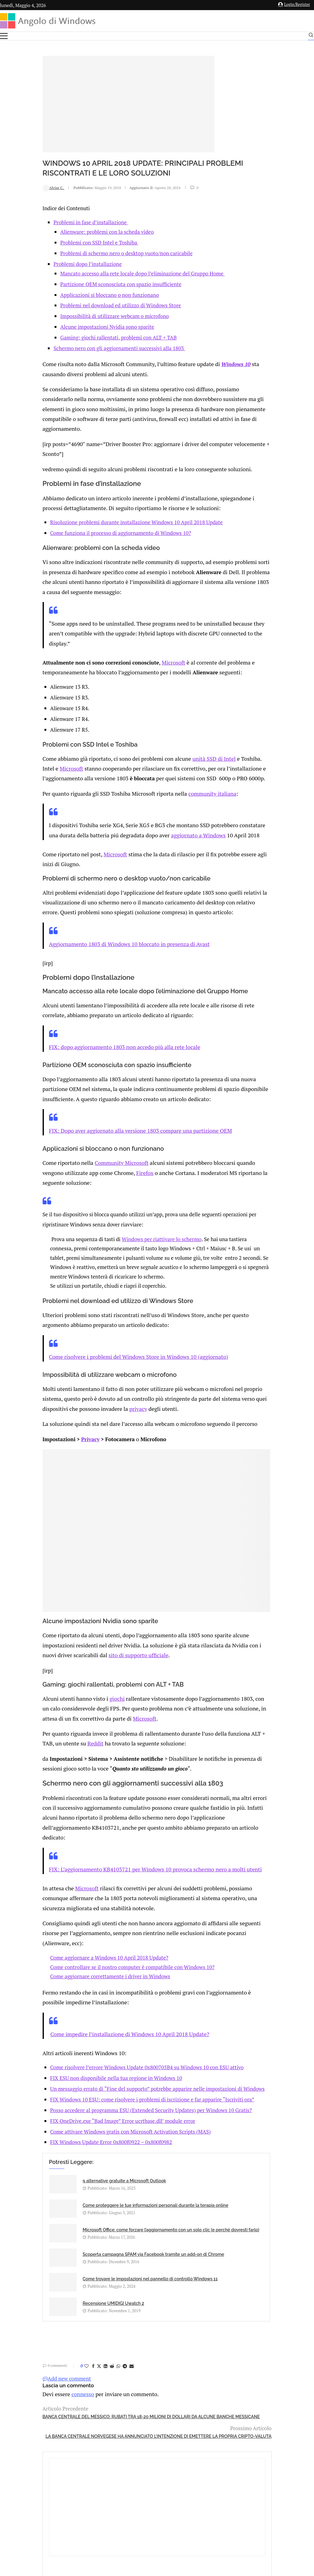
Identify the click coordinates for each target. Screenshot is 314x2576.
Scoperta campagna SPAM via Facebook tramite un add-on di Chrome (174, 2206)
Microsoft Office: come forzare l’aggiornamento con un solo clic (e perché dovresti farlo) (73, 2206)
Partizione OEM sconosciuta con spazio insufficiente (81, 283)
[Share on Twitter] (59, 2307)
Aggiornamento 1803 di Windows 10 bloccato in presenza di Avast (85, 943)
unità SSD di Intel (165, 745)
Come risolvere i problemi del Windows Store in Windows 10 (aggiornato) (94, 1347)
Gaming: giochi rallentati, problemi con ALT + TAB (79, 337)
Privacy (51, 1427)
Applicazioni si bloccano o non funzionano (70, 294)
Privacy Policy (140, 2508)
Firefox (100, 1167)
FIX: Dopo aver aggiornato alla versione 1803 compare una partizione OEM (96, 1126)
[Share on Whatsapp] (79, 2307)
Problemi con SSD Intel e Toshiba (60, 242)
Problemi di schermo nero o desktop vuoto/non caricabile (87, 252)
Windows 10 (186, 363)
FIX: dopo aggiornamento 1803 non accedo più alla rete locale (81, 1044)
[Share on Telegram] (85, 2307)
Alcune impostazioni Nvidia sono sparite (68, 326)
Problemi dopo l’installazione (48, 263)
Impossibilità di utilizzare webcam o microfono (75, 315)
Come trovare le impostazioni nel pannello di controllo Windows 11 (72, 2239)
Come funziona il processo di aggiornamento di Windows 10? (84, 526)
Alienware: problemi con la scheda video (67, 231)
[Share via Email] (92, 2307)
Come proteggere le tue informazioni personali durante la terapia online (169, 2172)
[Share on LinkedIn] (66, 2307)
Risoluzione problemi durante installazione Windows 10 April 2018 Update (100, 515)
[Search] (311, 36)
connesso (41, 2334)
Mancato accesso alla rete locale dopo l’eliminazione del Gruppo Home (103, 273)
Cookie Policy (174, 2508)
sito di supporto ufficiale (93, 1628)
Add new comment (27, 2319)
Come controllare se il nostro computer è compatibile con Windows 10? (96, 1929)
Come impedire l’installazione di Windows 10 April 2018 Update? (86, 1994)
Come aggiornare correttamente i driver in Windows (74, 1938)
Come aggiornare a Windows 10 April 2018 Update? (73, 1919)
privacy (104, 1398)
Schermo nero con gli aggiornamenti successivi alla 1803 (80, 347)
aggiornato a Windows (176, 829)
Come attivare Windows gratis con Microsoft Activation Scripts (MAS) (94, 2118)
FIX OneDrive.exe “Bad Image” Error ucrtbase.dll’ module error (86, 2107)
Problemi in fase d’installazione (51, 221)
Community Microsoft (77, 1157)
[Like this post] (47, 2307)
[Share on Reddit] (72, 2307)
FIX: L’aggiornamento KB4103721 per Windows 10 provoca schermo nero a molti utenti (110, 1834)
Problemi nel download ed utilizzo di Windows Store (81, 305)
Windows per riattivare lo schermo (126, 1231)
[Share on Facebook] (53, 2307)
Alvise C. (14, 187)
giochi (74, 1670)
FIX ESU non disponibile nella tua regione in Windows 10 (80, 2038)
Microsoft (133, 650)
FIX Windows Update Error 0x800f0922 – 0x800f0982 (75, 2128)
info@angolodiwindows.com (168, 2477)
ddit (60, 1713)
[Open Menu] (4, 36)
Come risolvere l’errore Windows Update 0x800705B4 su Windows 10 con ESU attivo (111, 2027)
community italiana (163, 788)
